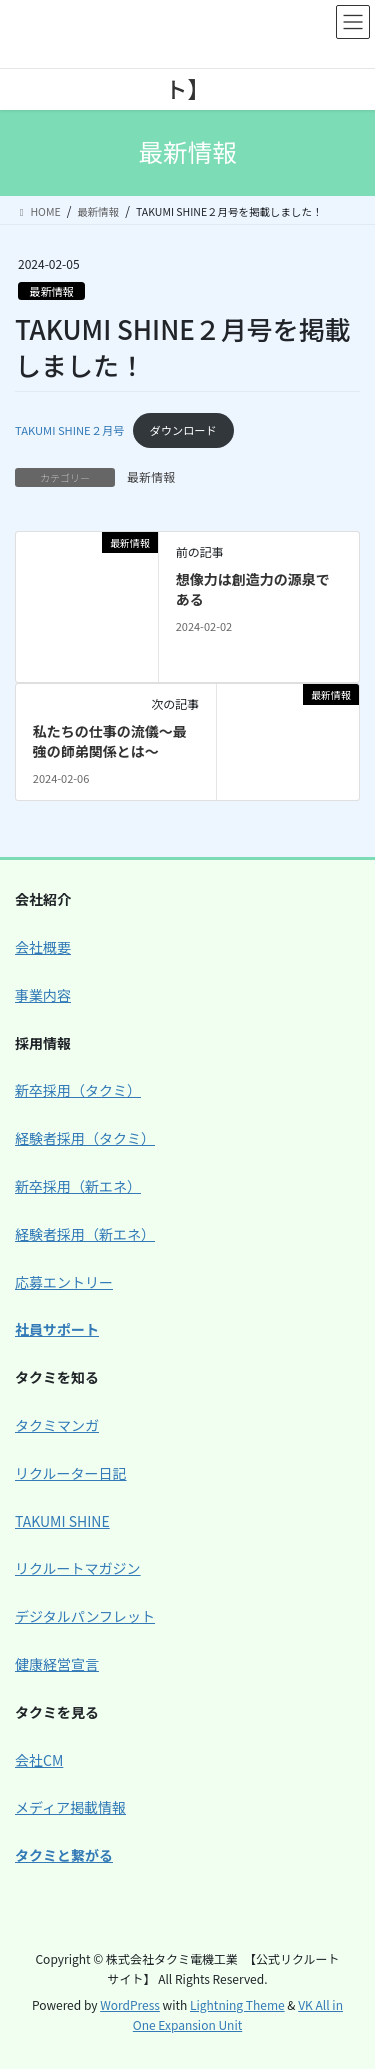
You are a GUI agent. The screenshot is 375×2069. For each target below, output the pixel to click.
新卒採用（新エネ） (78, 1186)
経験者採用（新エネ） (85, 1234)
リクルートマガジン (78, 1568)
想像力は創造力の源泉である (253, 589)
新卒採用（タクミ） (78, 1090)
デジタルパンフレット (85, 1616)
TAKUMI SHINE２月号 (69, 430)
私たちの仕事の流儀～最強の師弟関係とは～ (110, 741)
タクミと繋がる (64, 1855)
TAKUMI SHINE (62, 1521)
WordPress (130, 2004)
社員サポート (57, 1329)
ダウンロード (183, 430)
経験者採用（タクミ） (85, 1138)
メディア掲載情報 (70, 1807)
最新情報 (51, 291)
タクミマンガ (57, 1425)
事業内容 (43, 995)
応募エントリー (64, 1282)
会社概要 (43, 947)
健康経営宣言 (57, 1664)
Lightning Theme (237, 2004)
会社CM (39, 1760)
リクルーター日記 (71, 1473)
